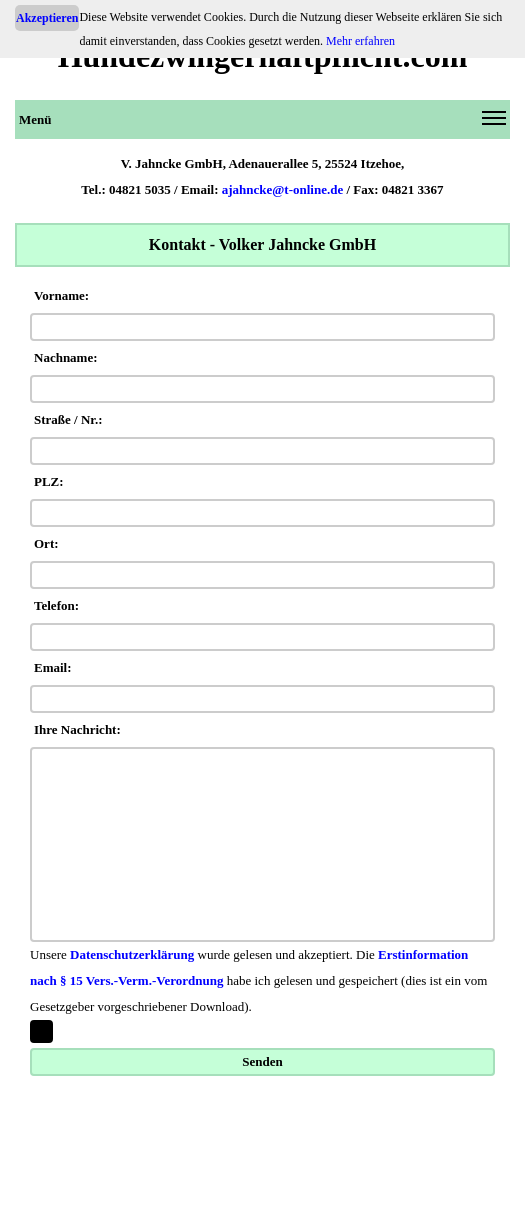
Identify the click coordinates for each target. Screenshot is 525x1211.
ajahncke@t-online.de (283, 189)
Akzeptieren (47, 18)
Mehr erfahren (360, 41)
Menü (262, 123)
